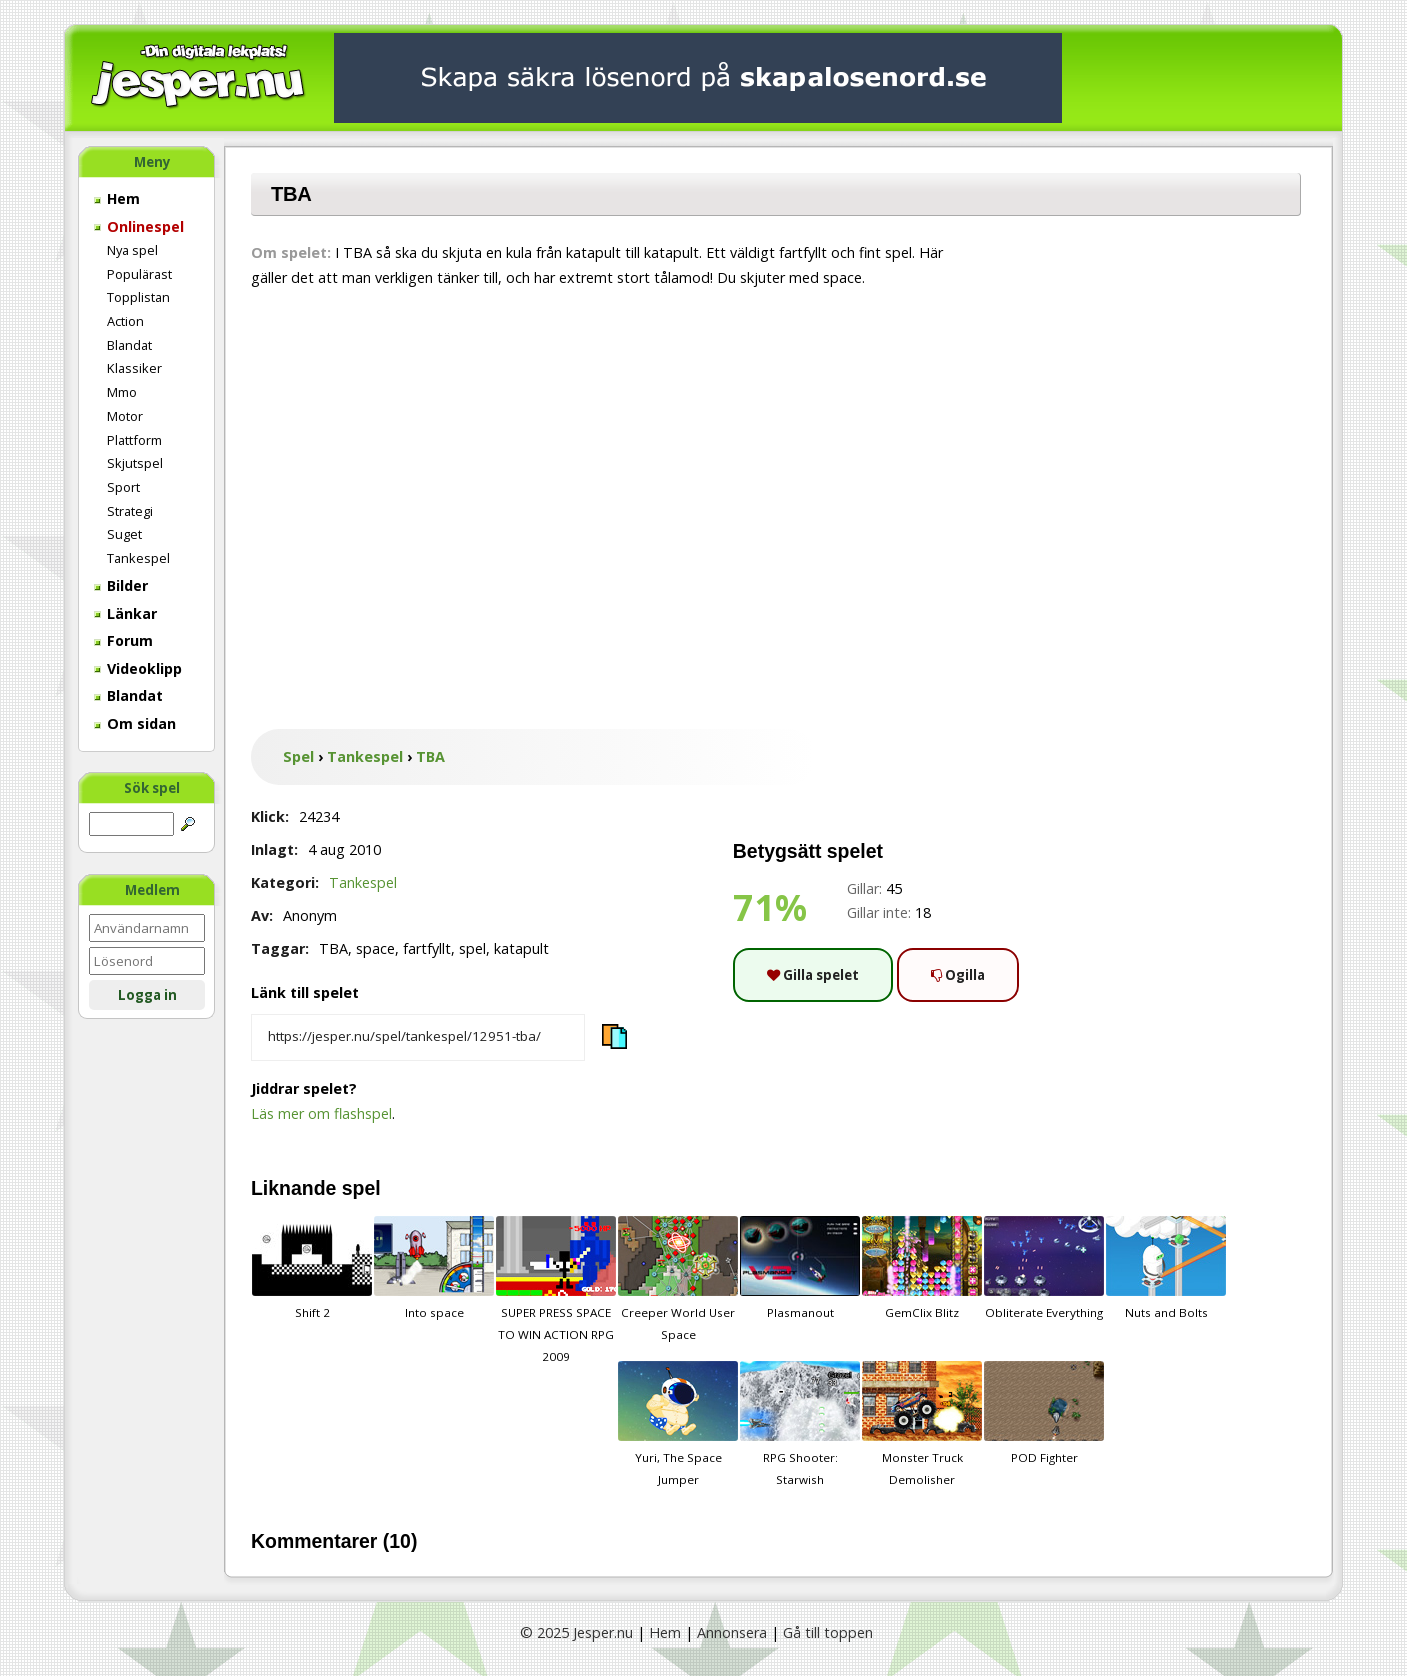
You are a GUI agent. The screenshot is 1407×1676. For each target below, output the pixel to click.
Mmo (122, 392)
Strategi (130, 511)
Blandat (129, 345)
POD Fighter (1044, 1413)
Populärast (139, 274)
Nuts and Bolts (1166, 1268)
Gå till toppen (828, 1632)
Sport (123, 487)
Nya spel (132, 250)
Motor (125, 416)
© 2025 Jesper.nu (576, 1632)
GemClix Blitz (922, 1268)
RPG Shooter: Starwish (800, 1424)
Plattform (134, 440)
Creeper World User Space (678, 1279)
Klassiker (134, 368)
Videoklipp (138, 668)
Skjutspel (135, 463)
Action (125, 321)
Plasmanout (800, 1268)
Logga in (147, 995)
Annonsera (732, 1632)
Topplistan (138, 297)
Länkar (125, 613)
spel (361, 1188)
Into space (434, 1268)
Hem (117, 198)
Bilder (121, 585)
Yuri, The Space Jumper (678, 1424)
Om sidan (135, 723)
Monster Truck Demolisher (922, 1424)
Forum (123, 640)
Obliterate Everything (1044, 1268)
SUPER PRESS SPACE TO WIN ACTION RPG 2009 (556, 1290)
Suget (124, 534)
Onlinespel (139, 226)
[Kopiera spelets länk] (418, 1038)
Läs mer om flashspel (321, 1113)
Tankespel (138, 558)
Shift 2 (312, 1268)
